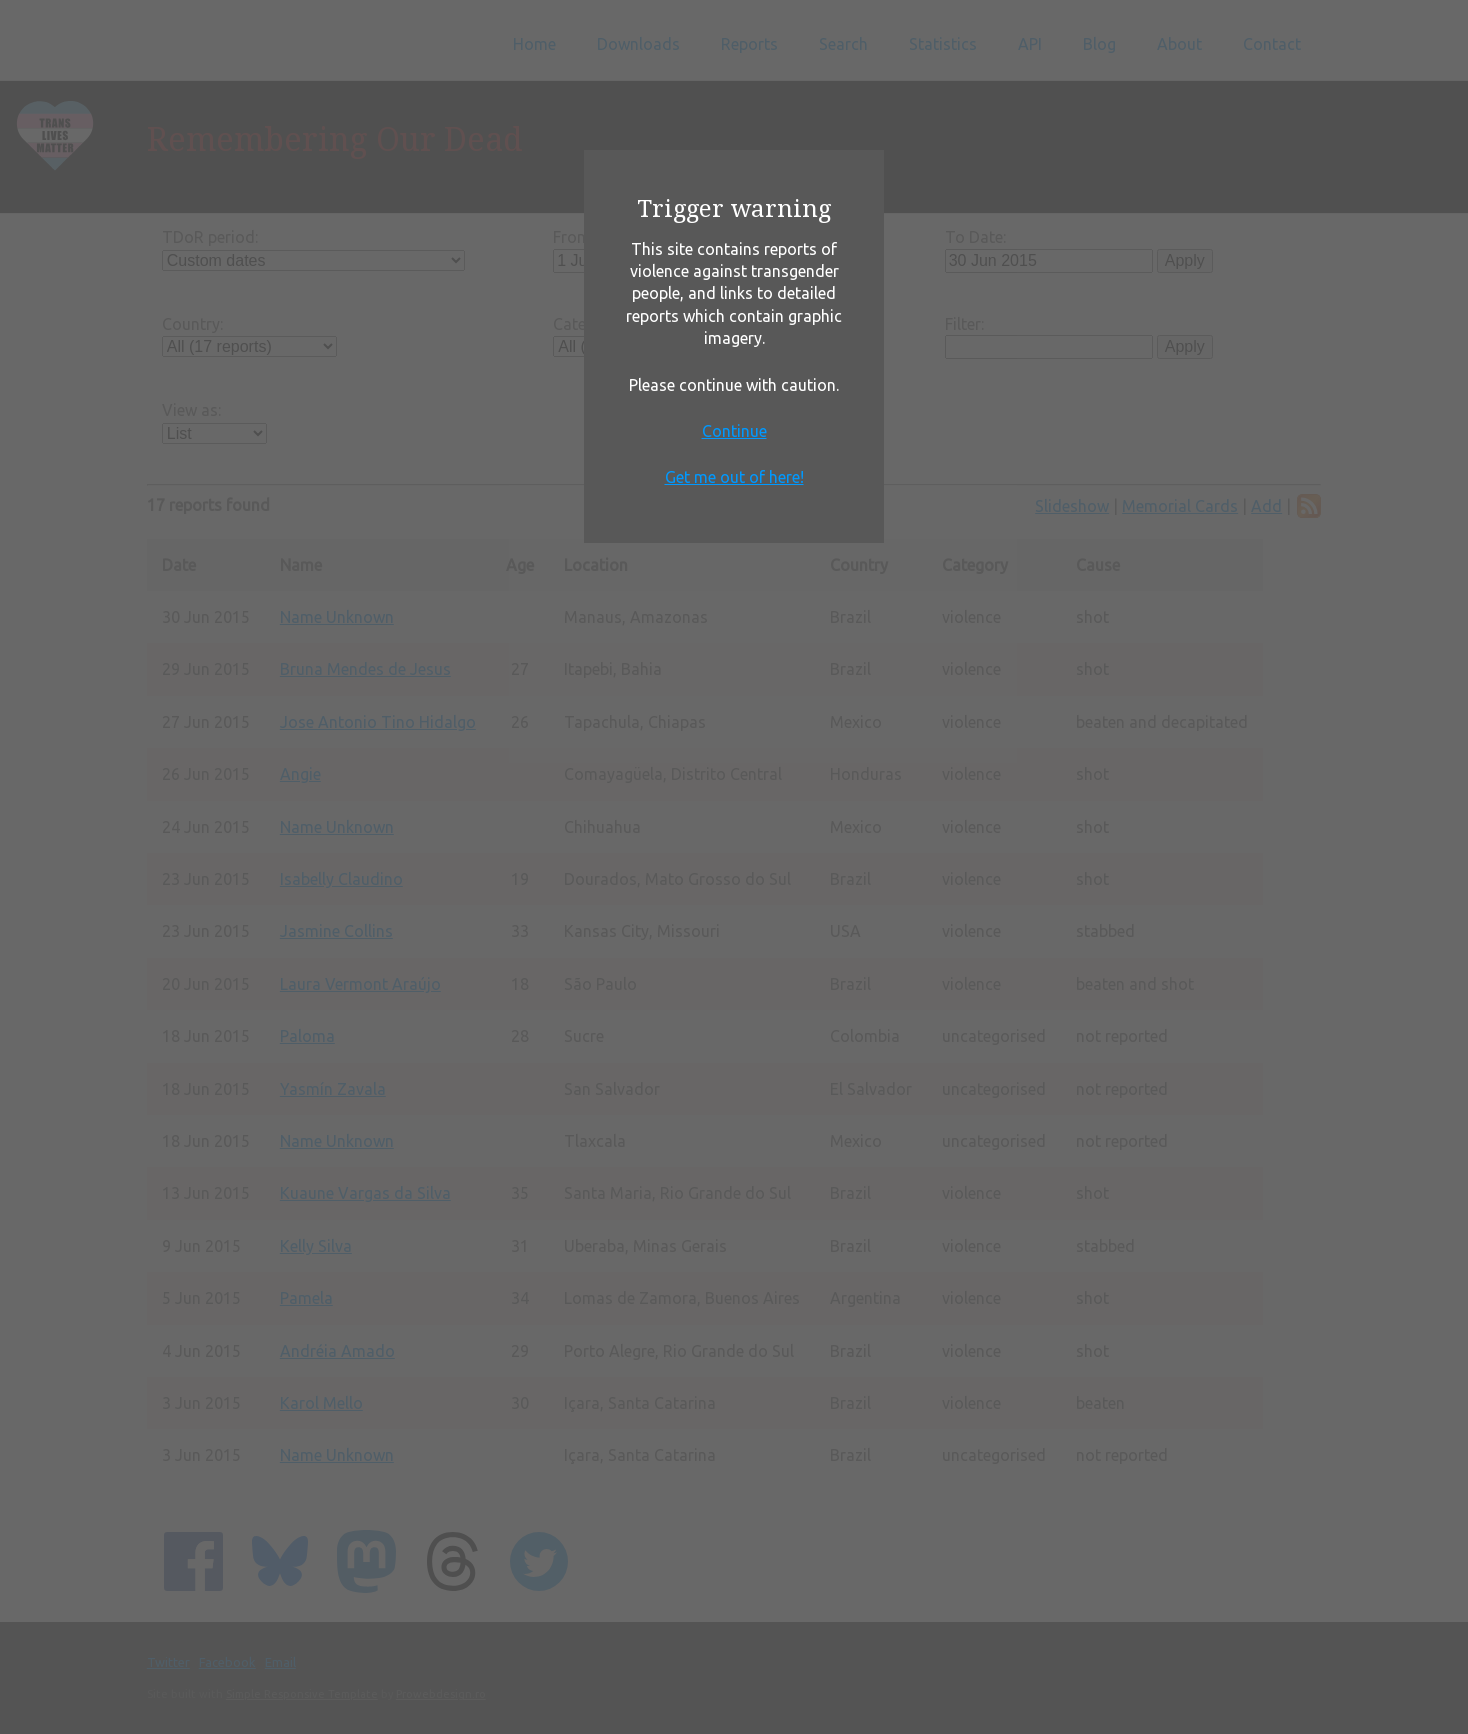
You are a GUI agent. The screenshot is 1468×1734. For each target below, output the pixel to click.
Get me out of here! (734, 477)
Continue (734, 431)
